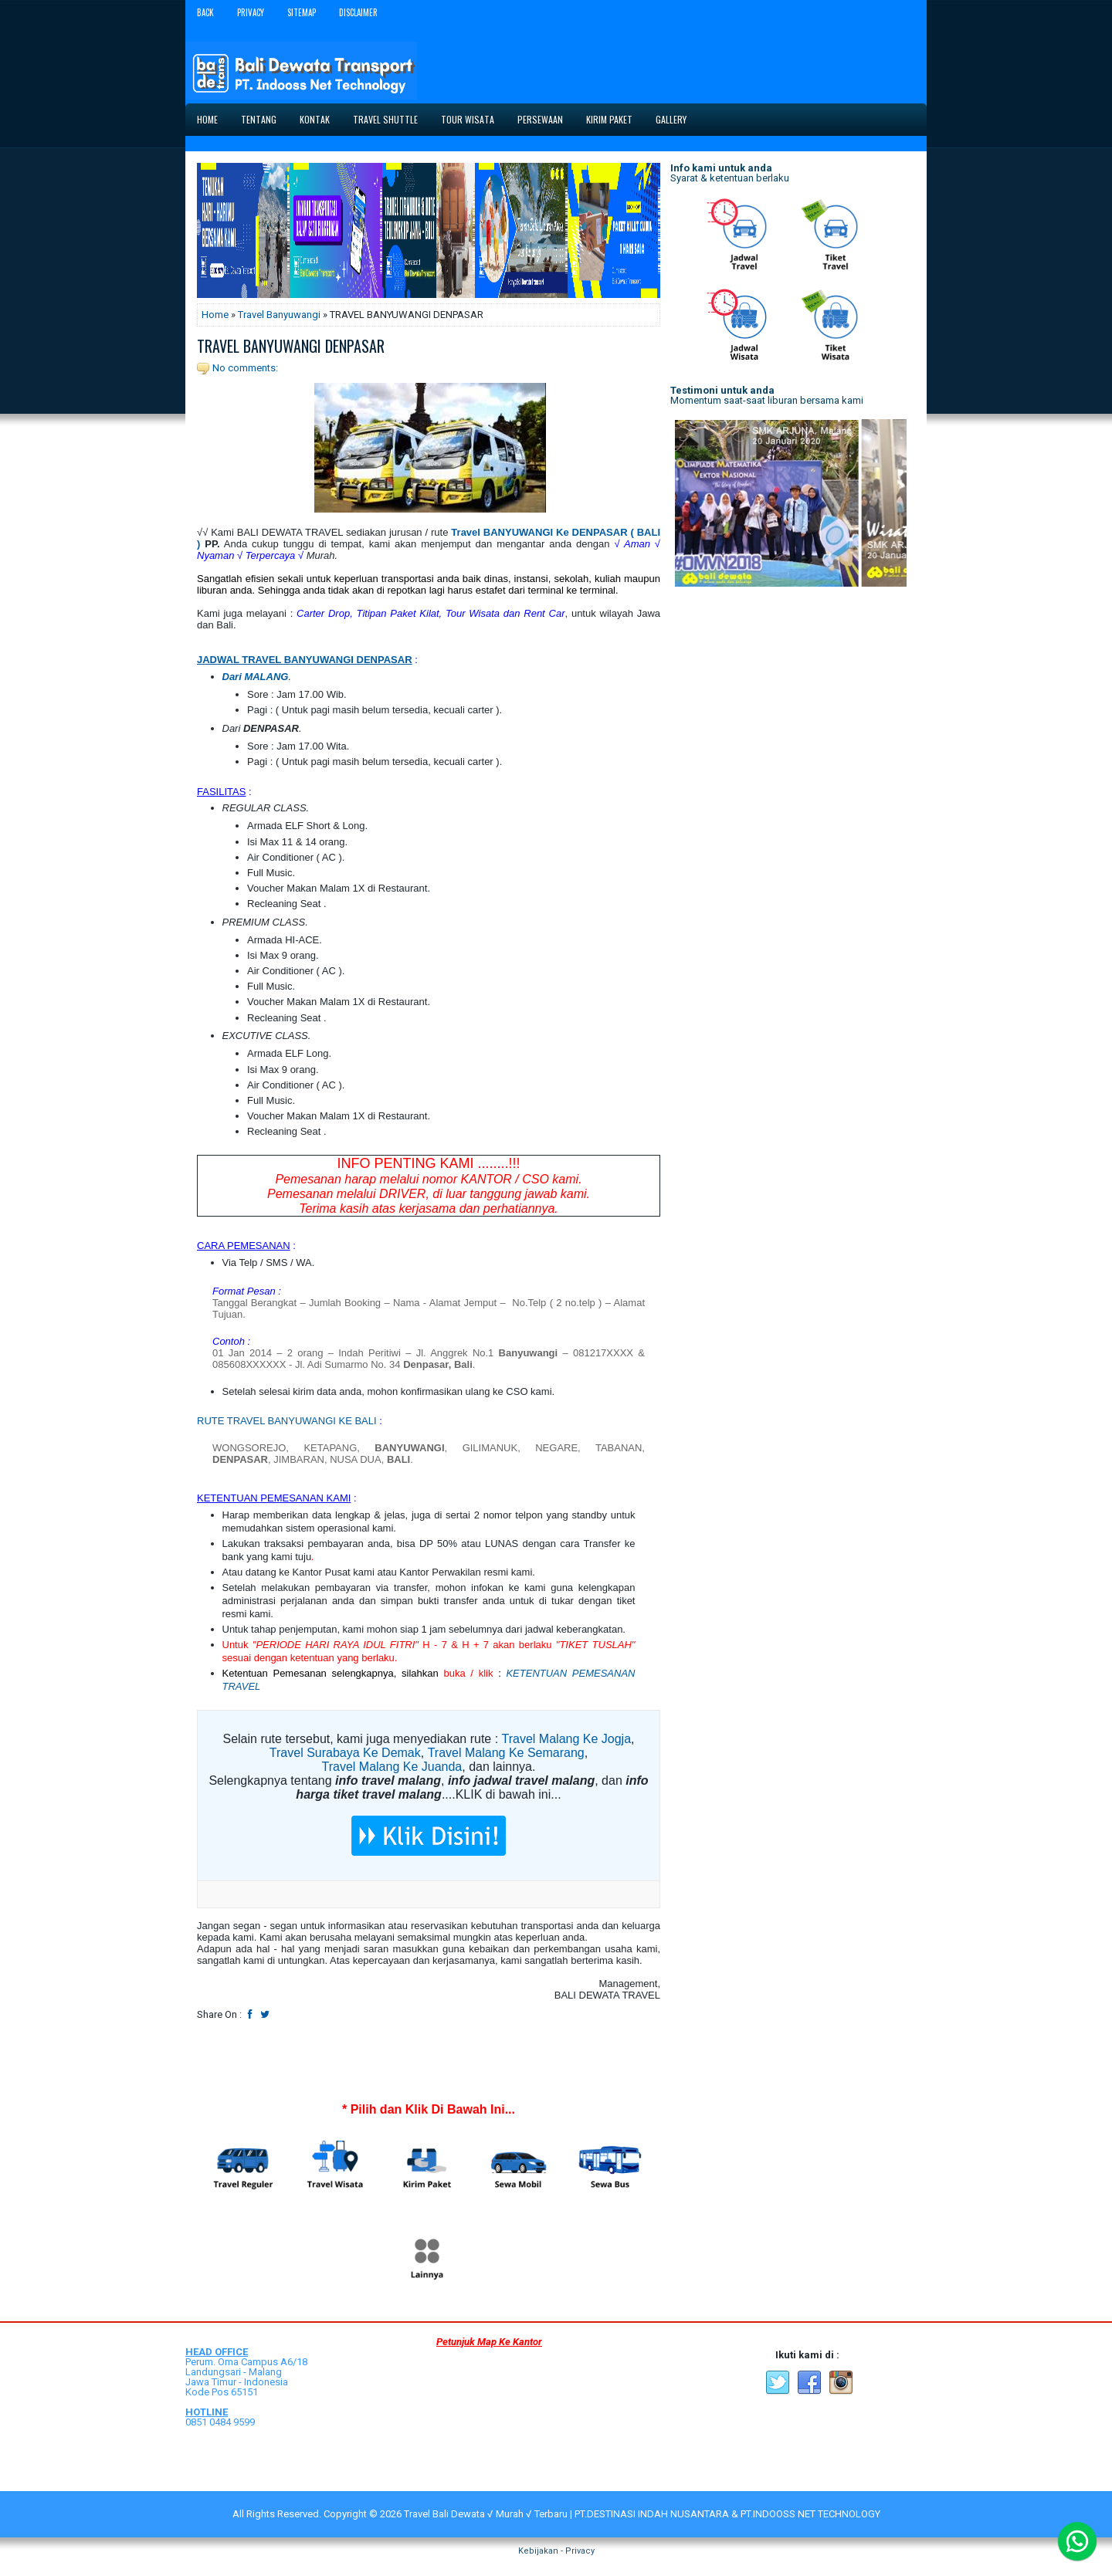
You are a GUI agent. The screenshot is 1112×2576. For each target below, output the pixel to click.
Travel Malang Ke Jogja (567, 1738)
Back (205, 12)
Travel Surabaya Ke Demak (345, 1752)
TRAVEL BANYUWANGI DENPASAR (291, 346)
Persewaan (540, 119)
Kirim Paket (609, 119)
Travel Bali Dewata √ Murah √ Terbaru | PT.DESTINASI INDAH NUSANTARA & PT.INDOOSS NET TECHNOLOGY (642, 2514)
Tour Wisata (467, 119)
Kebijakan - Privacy (556, 2551)
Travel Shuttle (385, 119)
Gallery (671, 119)
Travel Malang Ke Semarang (506, 1752)
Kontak (315, 119)
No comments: (245, 368)
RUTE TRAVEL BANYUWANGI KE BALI (287, 1421)
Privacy (250, 12)
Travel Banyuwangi (279, 314)
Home (207, 119)
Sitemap (301, 12)
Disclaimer (358, 12)
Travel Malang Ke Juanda (392, 1766)
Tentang (258, 119)
